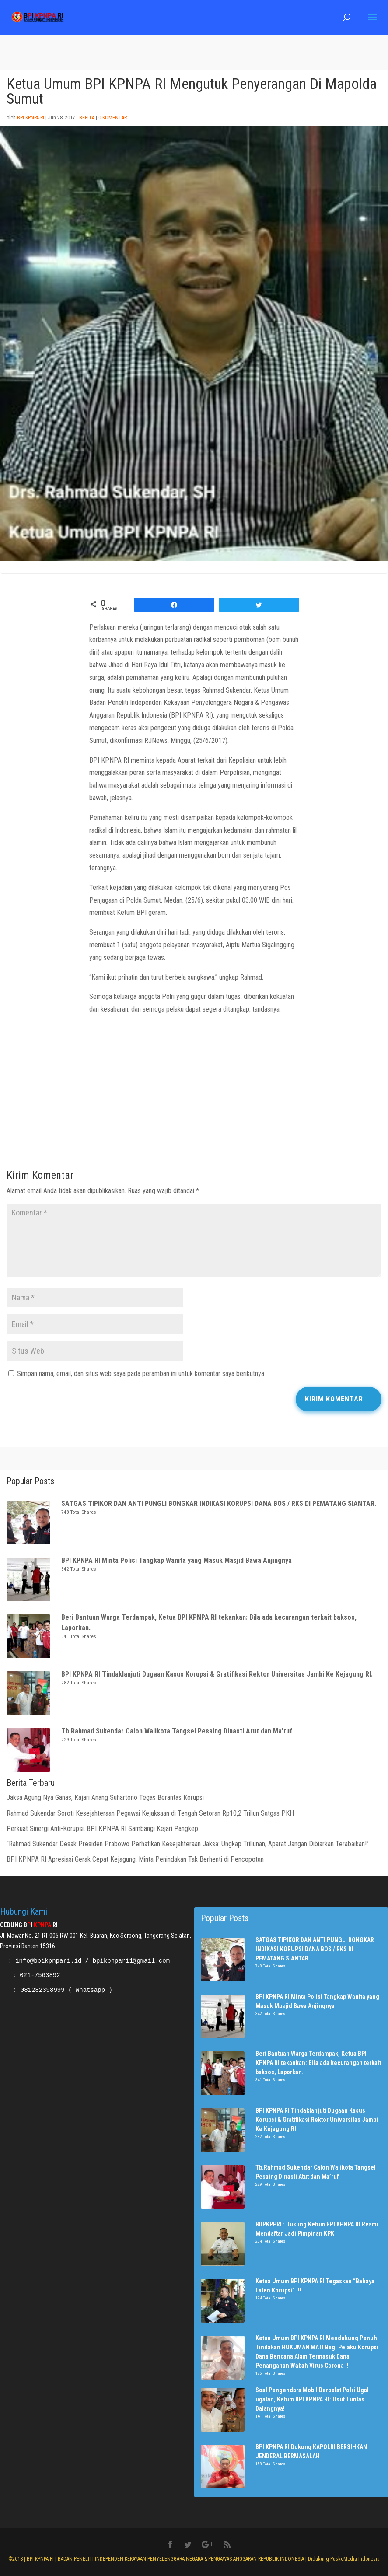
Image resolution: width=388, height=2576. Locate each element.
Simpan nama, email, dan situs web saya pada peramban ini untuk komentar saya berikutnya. (141, 1373)
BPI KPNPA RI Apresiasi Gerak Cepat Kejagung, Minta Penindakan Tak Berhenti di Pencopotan (136, 1859)
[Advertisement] (194, 1094)
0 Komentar (112, 118)
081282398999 (43, 1990)
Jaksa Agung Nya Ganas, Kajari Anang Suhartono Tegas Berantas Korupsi (105, 1797)
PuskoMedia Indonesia (355, 2559)
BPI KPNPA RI (30, 118)
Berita (86, 118)
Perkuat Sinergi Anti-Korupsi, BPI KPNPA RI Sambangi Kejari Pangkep (103, 1828)
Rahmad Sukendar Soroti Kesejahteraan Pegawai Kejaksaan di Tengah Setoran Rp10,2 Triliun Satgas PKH (150, 1813)
